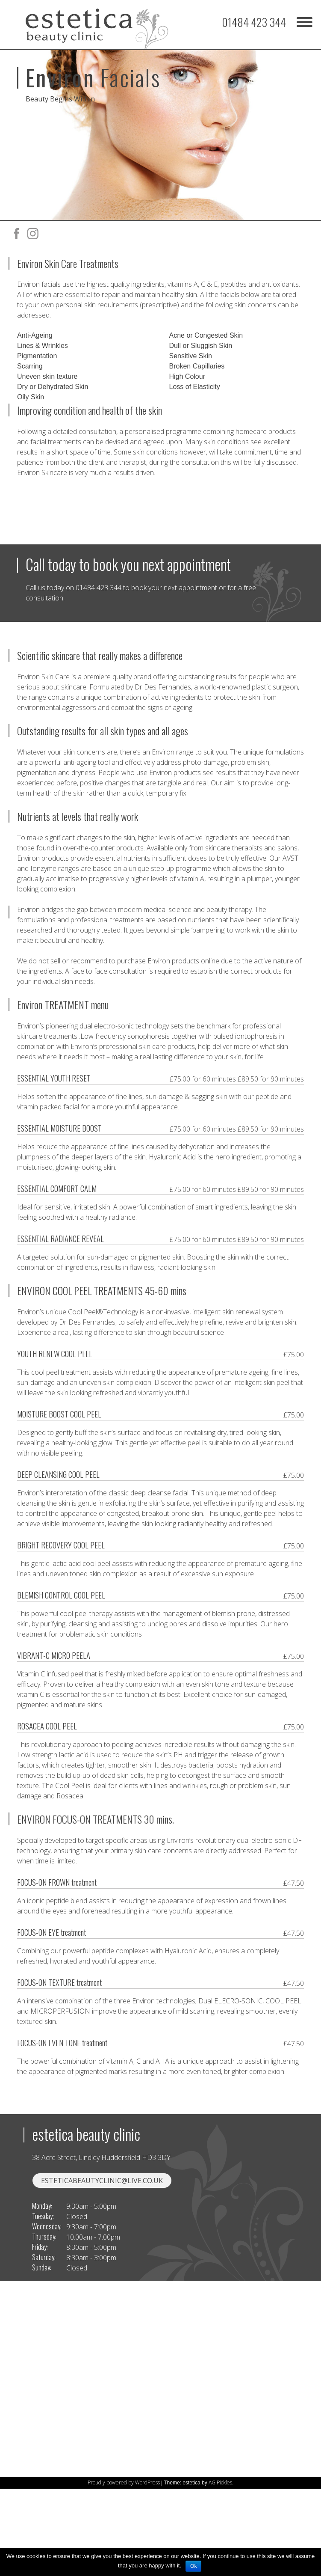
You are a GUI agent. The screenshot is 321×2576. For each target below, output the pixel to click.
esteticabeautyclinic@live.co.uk (102, 2247)
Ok (193, 2566)
